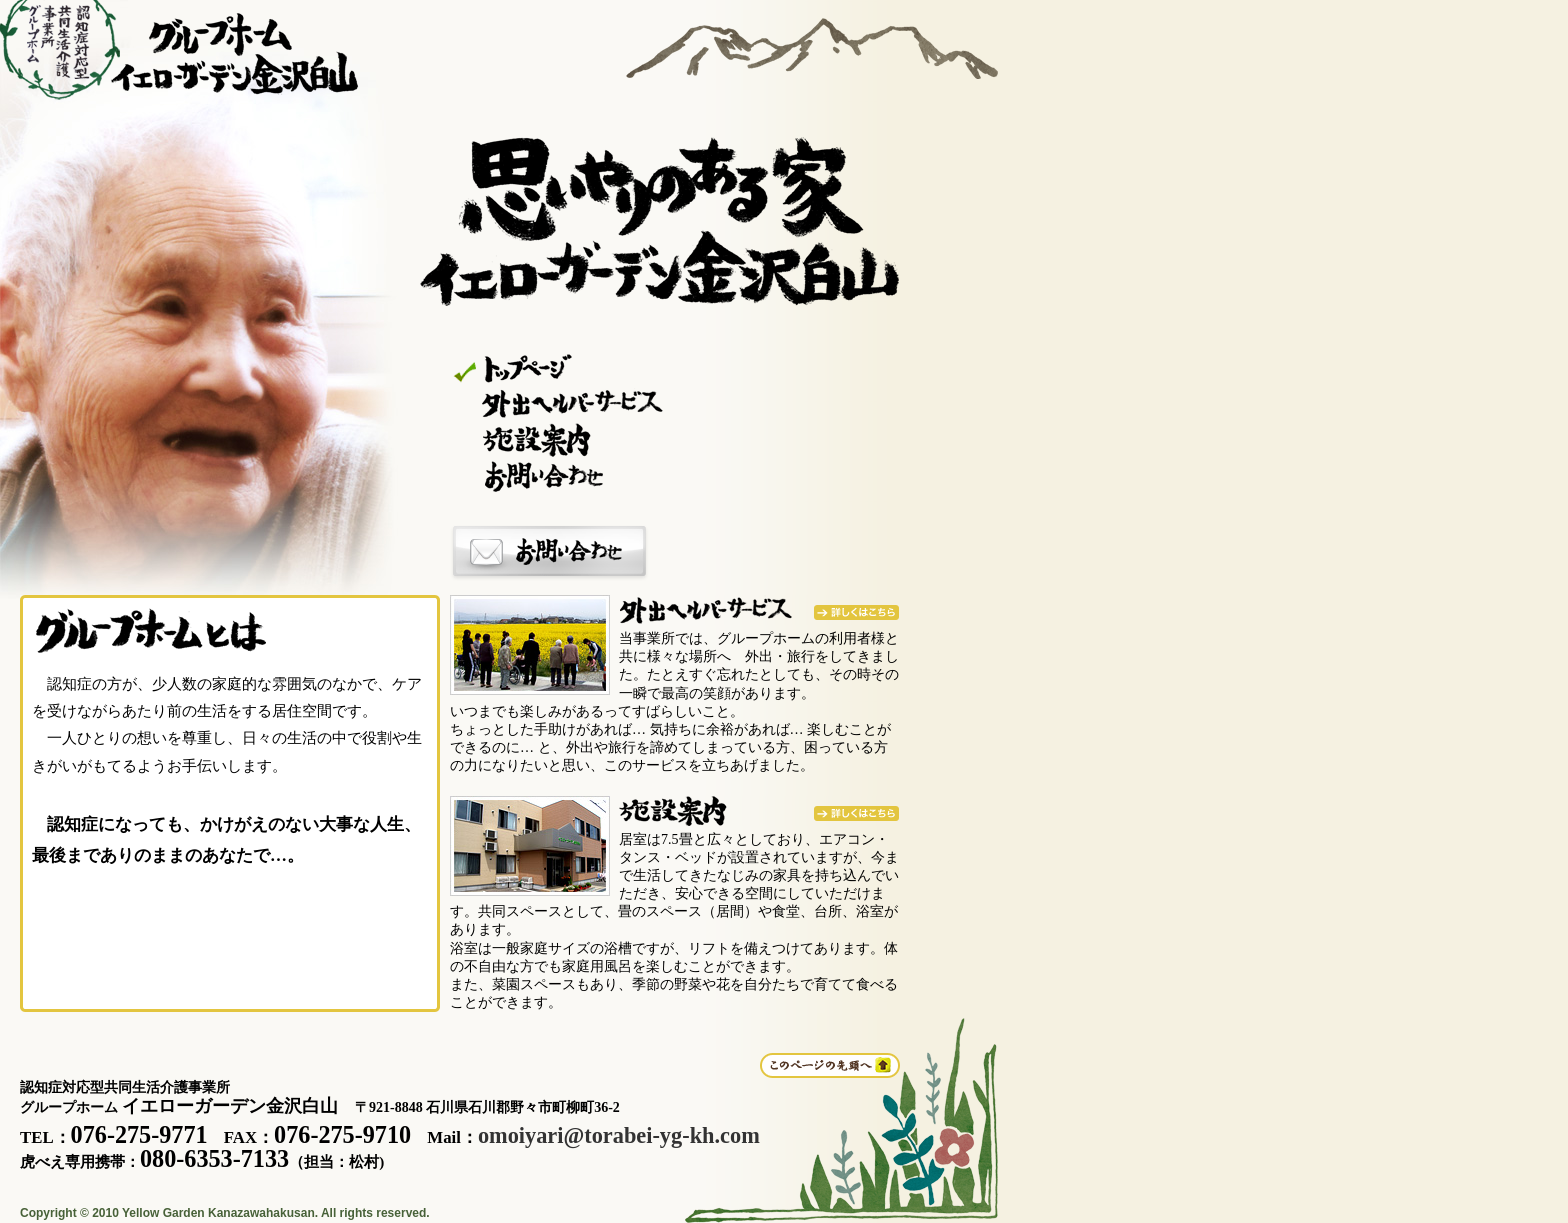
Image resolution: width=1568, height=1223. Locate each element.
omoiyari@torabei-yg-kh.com (619, 1135)
